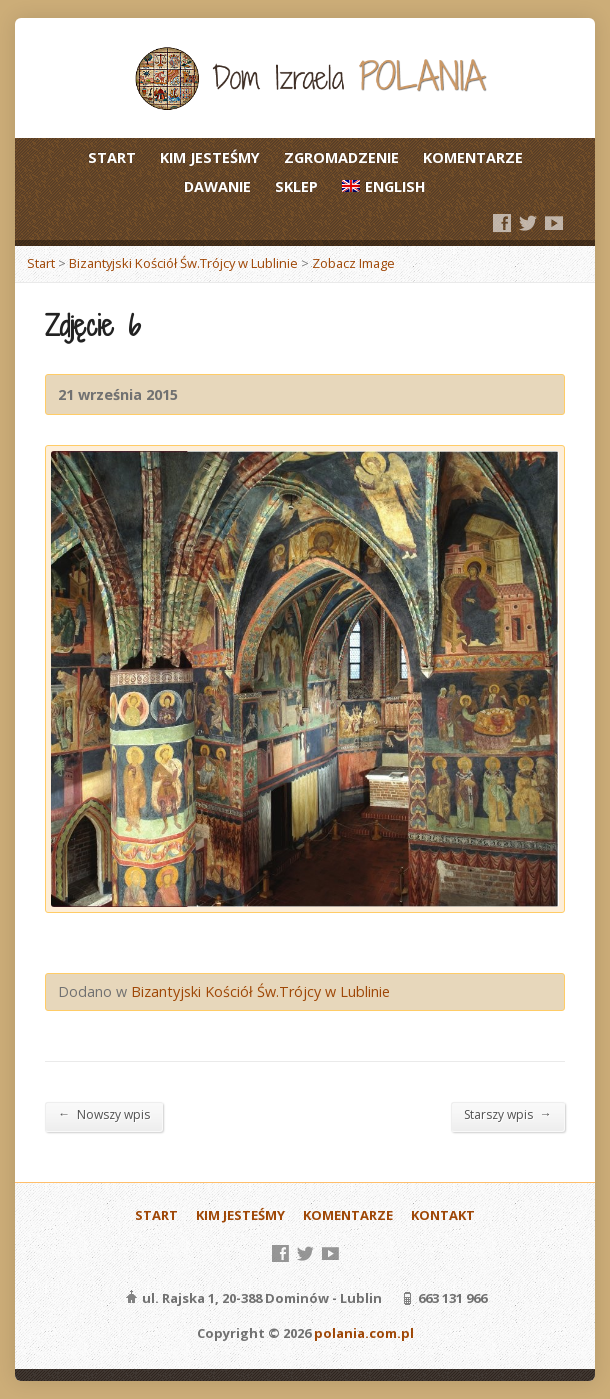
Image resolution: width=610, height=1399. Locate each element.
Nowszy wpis (104, 1114)
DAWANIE (217, 186)
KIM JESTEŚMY (210, 157)
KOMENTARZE (473, 157)
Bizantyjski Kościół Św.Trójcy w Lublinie (183, 263)
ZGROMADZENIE (341, 157)
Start (41, 263)
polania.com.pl (364, 1333)
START (112, 157)
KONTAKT (443, 1215)
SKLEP (296, 186)
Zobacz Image (353, 263)
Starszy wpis (508, 1114)
